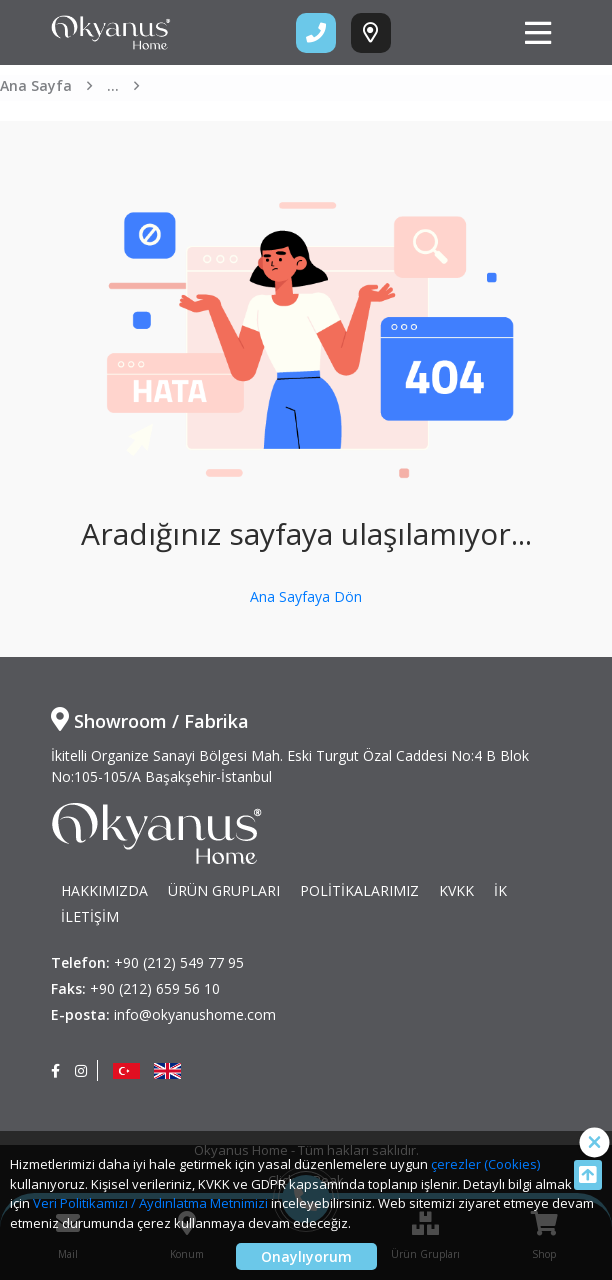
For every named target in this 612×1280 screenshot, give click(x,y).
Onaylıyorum (306, 1256)
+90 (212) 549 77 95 (179, 962)
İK (500, 890)
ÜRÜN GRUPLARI (224, 890)
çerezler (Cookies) (485, 1164)
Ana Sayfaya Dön (306, 596)
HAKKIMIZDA (104, 890)
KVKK (456, 890)
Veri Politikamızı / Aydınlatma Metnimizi (150, 1203)
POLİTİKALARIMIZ (359, 890)
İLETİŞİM (90, 916)
